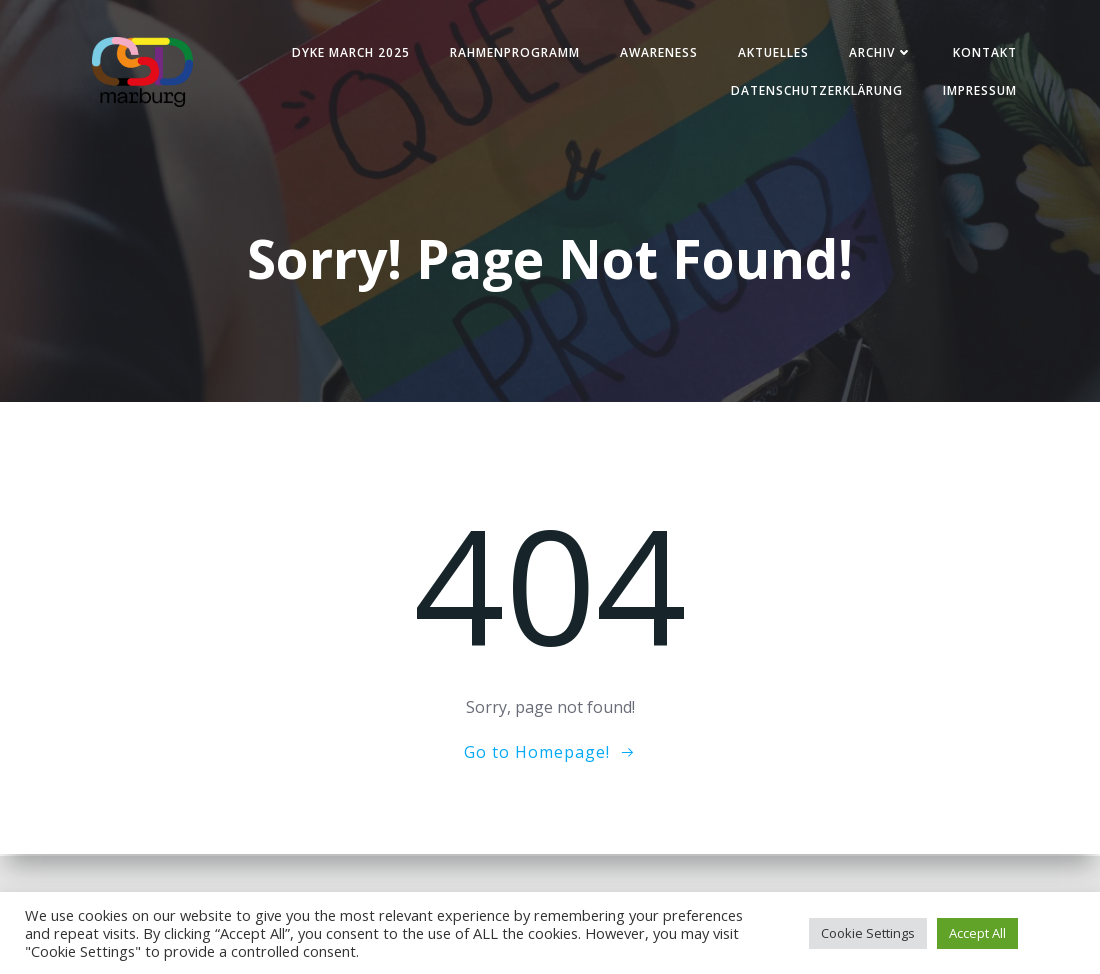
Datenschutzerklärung (814, 91)
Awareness (656, 53)
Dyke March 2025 (348, 53)
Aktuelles (770, 53)
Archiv (878, 53)
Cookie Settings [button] (868, 933)
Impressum (977, 91)
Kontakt (982, 53)
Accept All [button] (977, 933)
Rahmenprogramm (512, 53)
